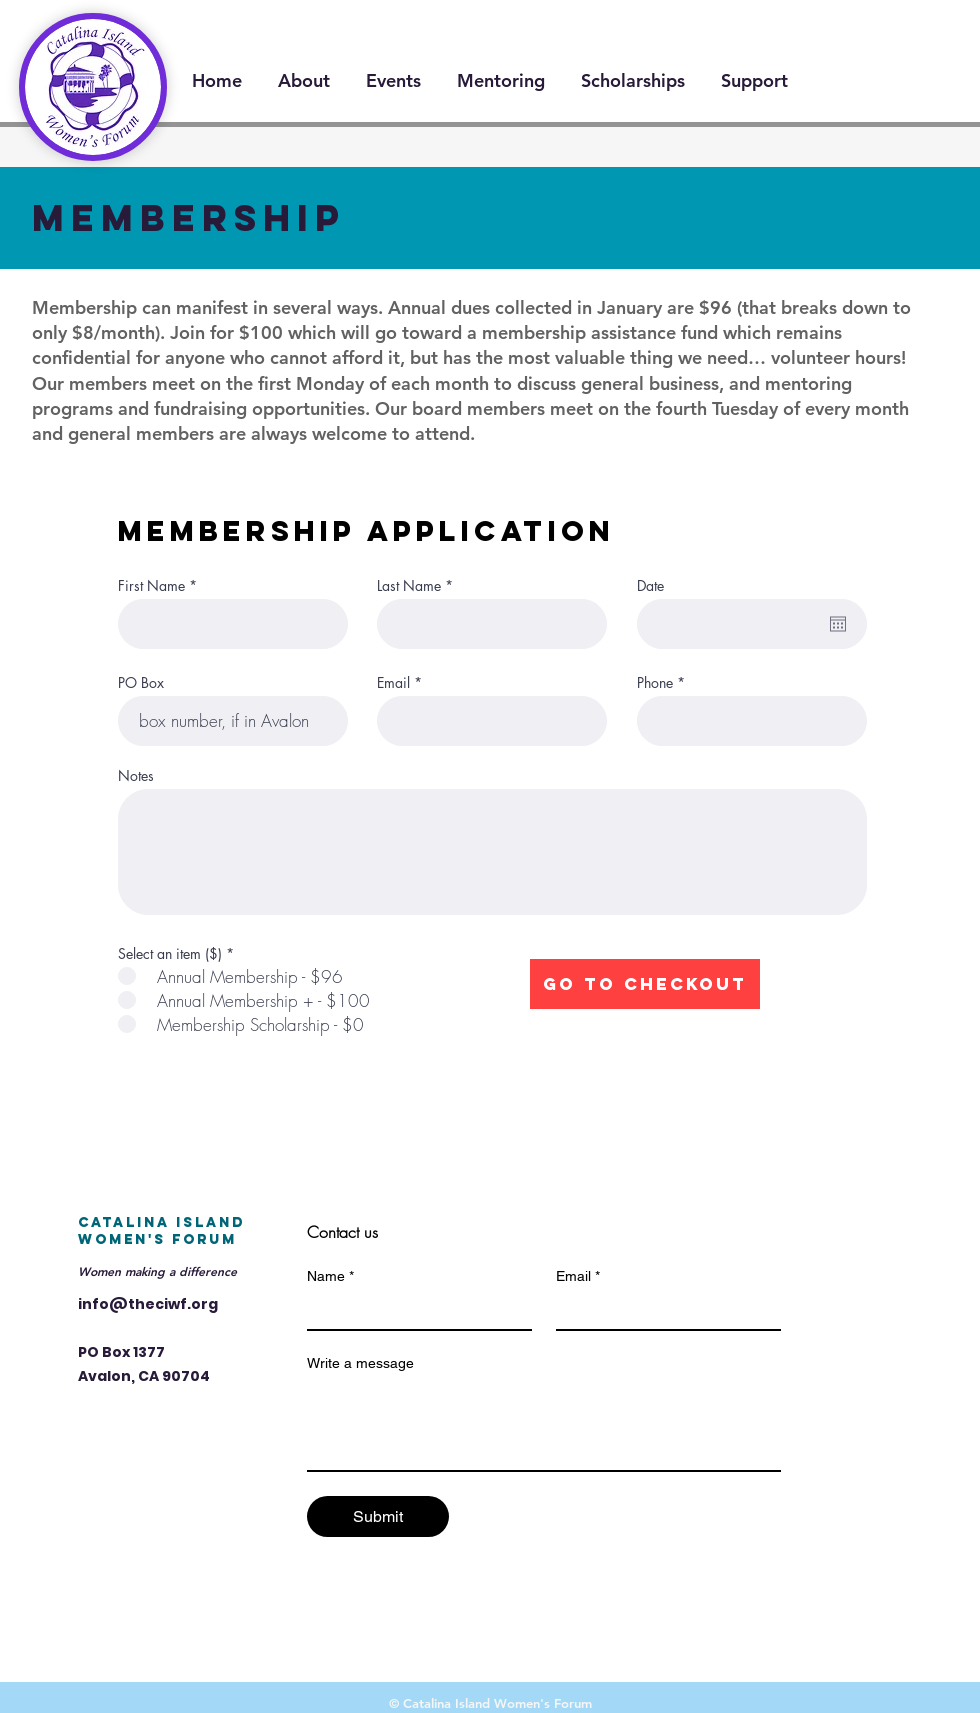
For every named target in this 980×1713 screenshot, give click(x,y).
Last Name (409, 586)
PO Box (141, 683)
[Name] (413, 1311)
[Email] (662, 1311)
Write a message (360, 1363)
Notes (136, 776)
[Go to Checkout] (645, 984)
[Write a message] (544, 1425)
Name (330, 1276)
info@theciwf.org (148, 1304)
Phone (655, 683)
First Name (151, 586)
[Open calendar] (838, 624)
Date (650, 586)
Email (393, 683)
